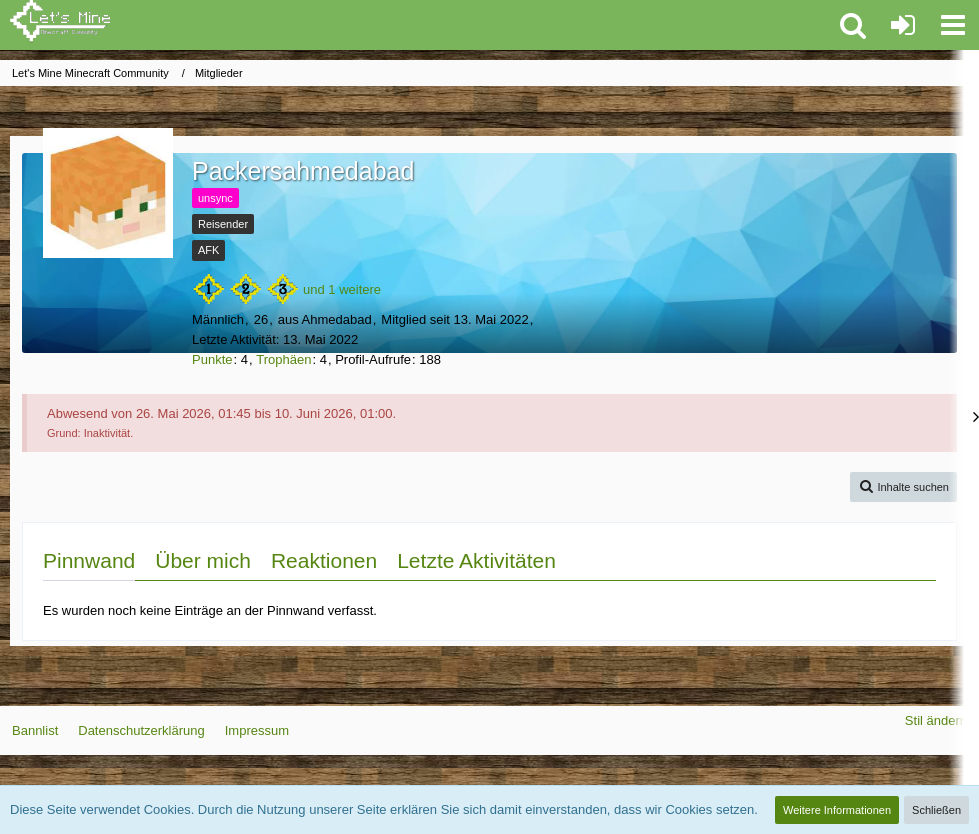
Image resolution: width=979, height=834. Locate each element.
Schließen (936, 810)
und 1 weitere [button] (342, 289)
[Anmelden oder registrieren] (903, 25)
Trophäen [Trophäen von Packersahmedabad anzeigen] (283, 359)
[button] (953, 25)
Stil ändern (936, 720)
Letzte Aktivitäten (476, 560)
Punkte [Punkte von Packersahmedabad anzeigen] (212, 359)
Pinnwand (89, 560)
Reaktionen (324, 560)
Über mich (203, 560)
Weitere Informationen (837, 810)
